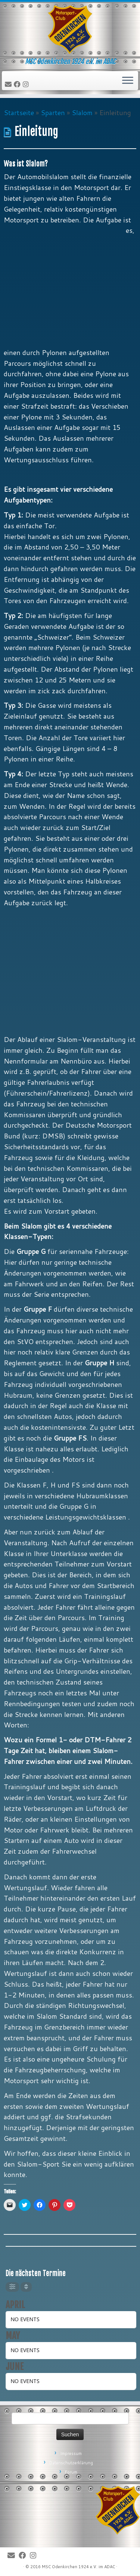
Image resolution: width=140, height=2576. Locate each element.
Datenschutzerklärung (71, 2463)
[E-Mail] (9, 84)
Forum (71, 2472)
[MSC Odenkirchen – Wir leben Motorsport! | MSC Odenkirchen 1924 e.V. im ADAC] (70, 30)
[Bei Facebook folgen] (18, 84)
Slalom (82, 112)
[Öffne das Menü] (127, 80)
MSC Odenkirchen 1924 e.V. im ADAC (78, 2567)
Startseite (19, 112)
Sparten (53, 112)
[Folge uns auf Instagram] (27, 84)
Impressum (71, 2453)
